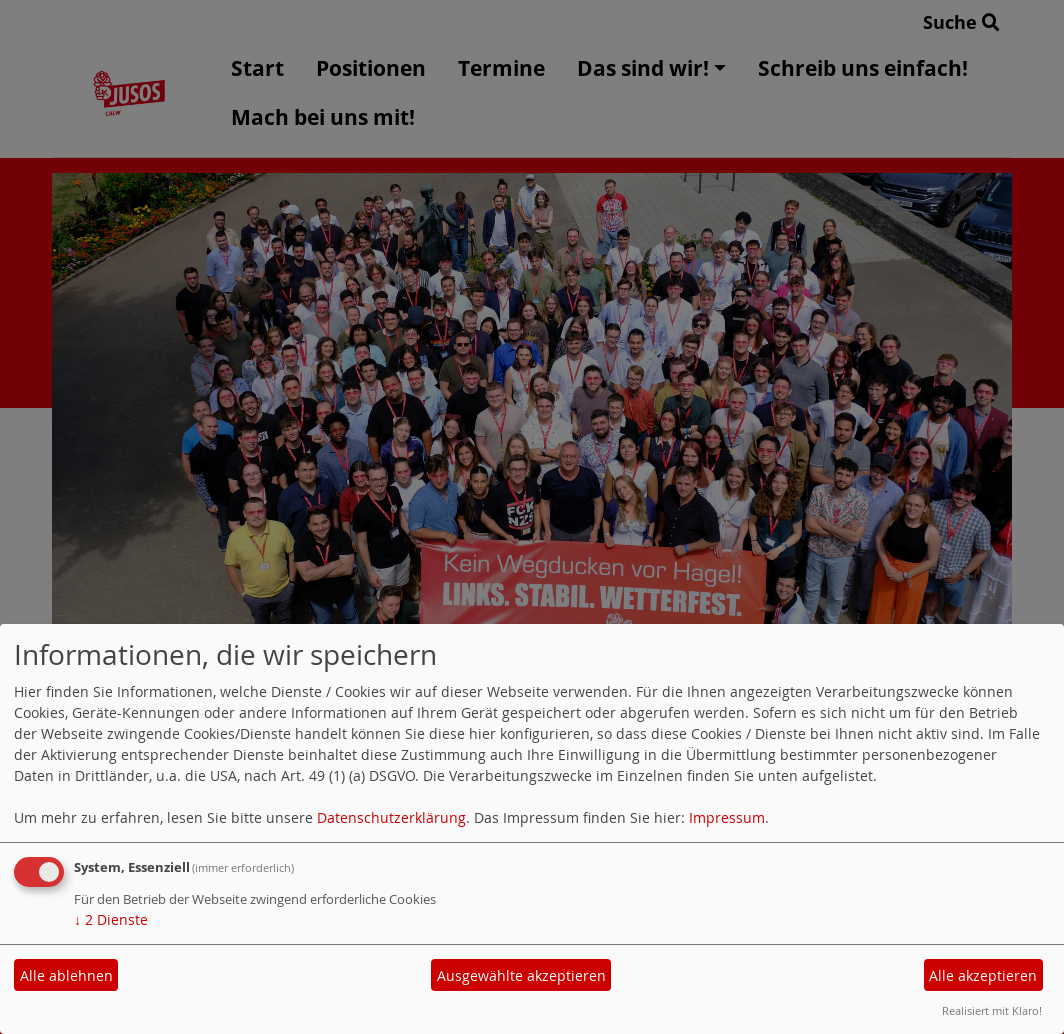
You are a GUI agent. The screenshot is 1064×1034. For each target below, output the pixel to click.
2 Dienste (111, 919)
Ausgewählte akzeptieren (521, 975)
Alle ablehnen (66, 975)
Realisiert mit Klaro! (992, 1010)
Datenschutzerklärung (391, 817)
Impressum (727, 817)
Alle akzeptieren (983, 975)
